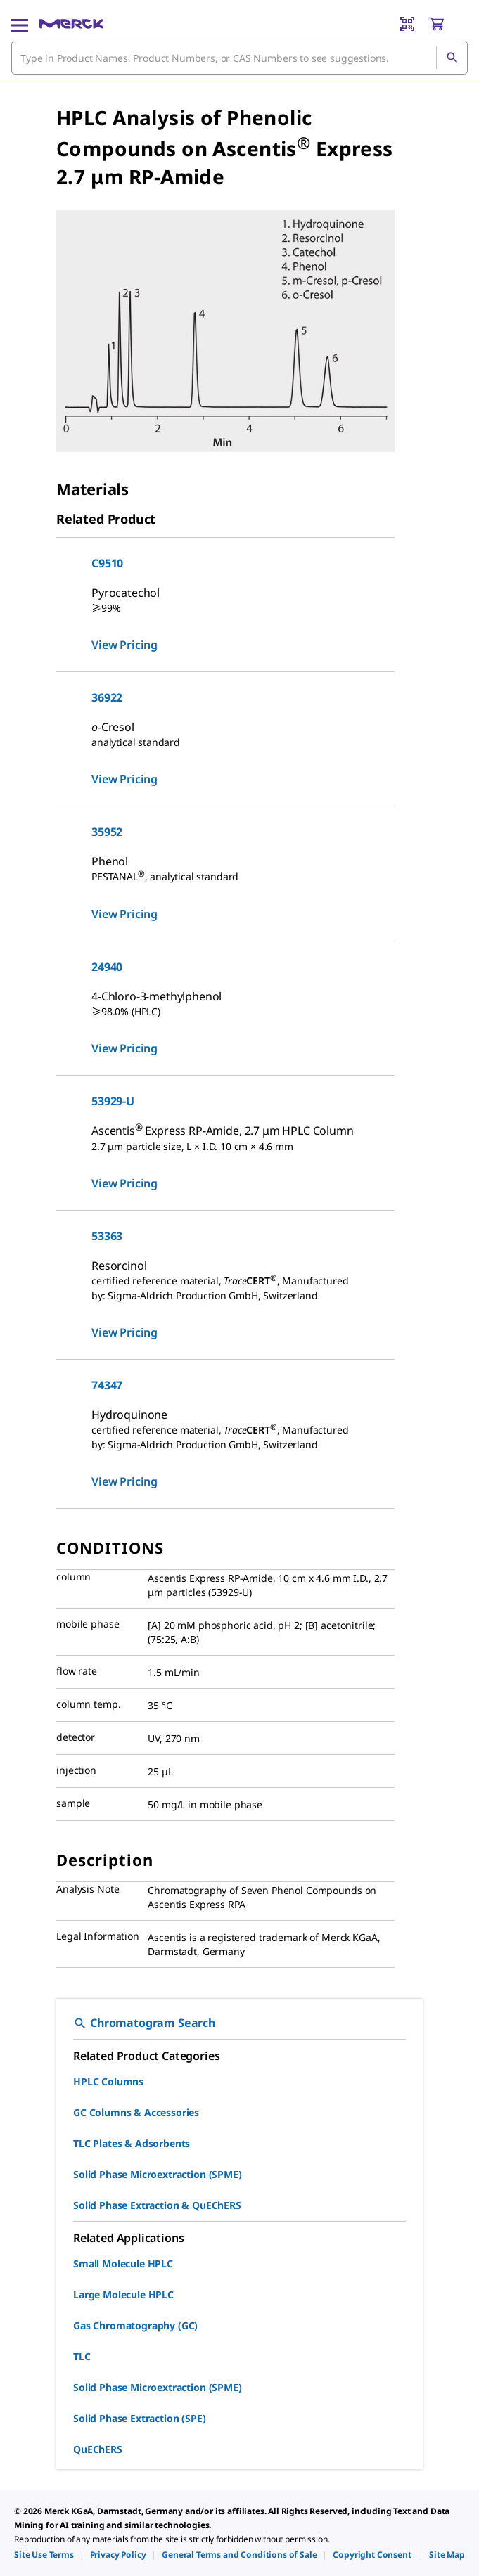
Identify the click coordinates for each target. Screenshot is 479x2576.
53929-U (112, 1101)
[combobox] (239, 58)
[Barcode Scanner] (407, 23)
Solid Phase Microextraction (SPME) (157, 2174)
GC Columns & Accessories (136, 2112)
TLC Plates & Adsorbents (131, 2143)
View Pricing (124, 644)
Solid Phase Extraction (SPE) (139, 2418)
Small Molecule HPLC (123, 2263)
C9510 (107, 563)
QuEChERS (97, 2449)
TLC (82, 2356)
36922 (106, 697)
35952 (106, 831)
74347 (106, 1385)
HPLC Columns (108, 2081)
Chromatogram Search (144, 2023)
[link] (44, 2555)
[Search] (451, 57)
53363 (106, 1236)
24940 (106, 966)
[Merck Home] (71, 23)
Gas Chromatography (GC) (135, 2325)
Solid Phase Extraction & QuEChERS (157, 2205)
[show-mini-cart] (447, 24)
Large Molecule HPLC (123, 2294)
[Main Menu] (19, 24)
